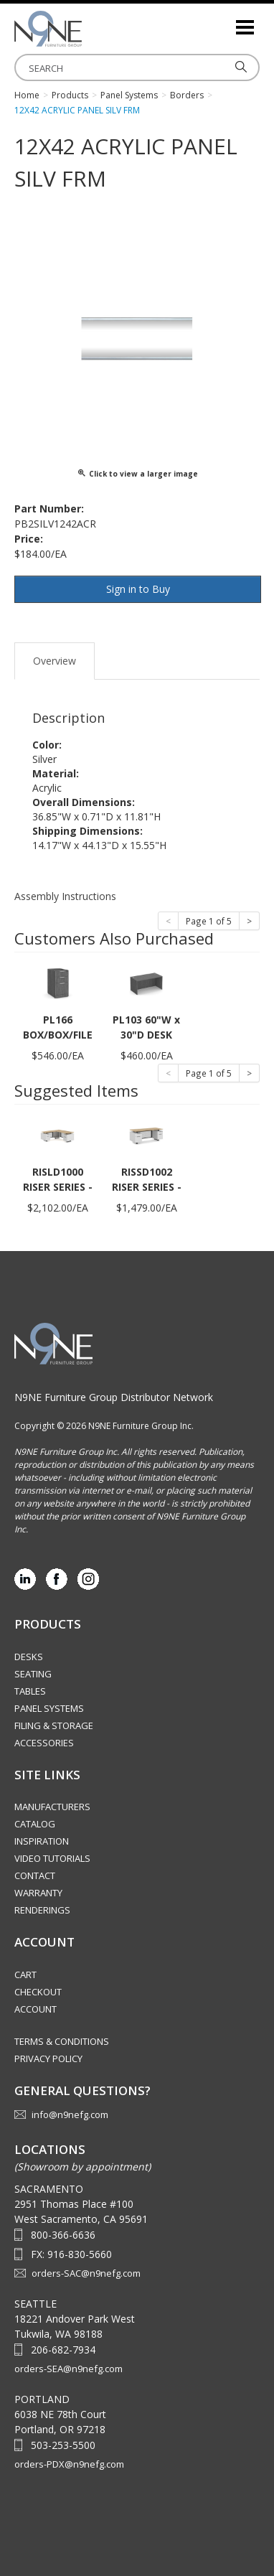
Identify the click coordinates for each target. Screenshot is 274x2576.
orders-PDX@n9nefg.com (69, 2464)
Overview (54, 661)
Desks (28, 1656)
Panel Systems (49, 1708)
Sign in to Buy (138, 589)
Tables (30, 1691)
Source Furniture (86, 29)
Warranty (38, 1892)
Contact (34, 1875)
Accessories (44, 1742)
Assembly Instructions (65, 896)
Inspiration (41, 1841)
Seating (33, 1673)
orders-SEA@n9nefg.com (68, 2368)
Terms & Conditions (61, 2041)
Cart (25, 1974)
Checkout (38, 1991)
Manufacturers (52, 1806)
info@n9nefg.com (70, 2114)
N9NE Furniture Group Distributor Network (113, 1397)
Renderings (42, 1909)
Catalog (34, 1823)
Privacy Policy (48, 2058)
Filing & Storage (53, 1725)
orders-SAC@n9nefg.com (86, 2273)
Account (35, 2009)
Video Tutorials (52, 1858)
